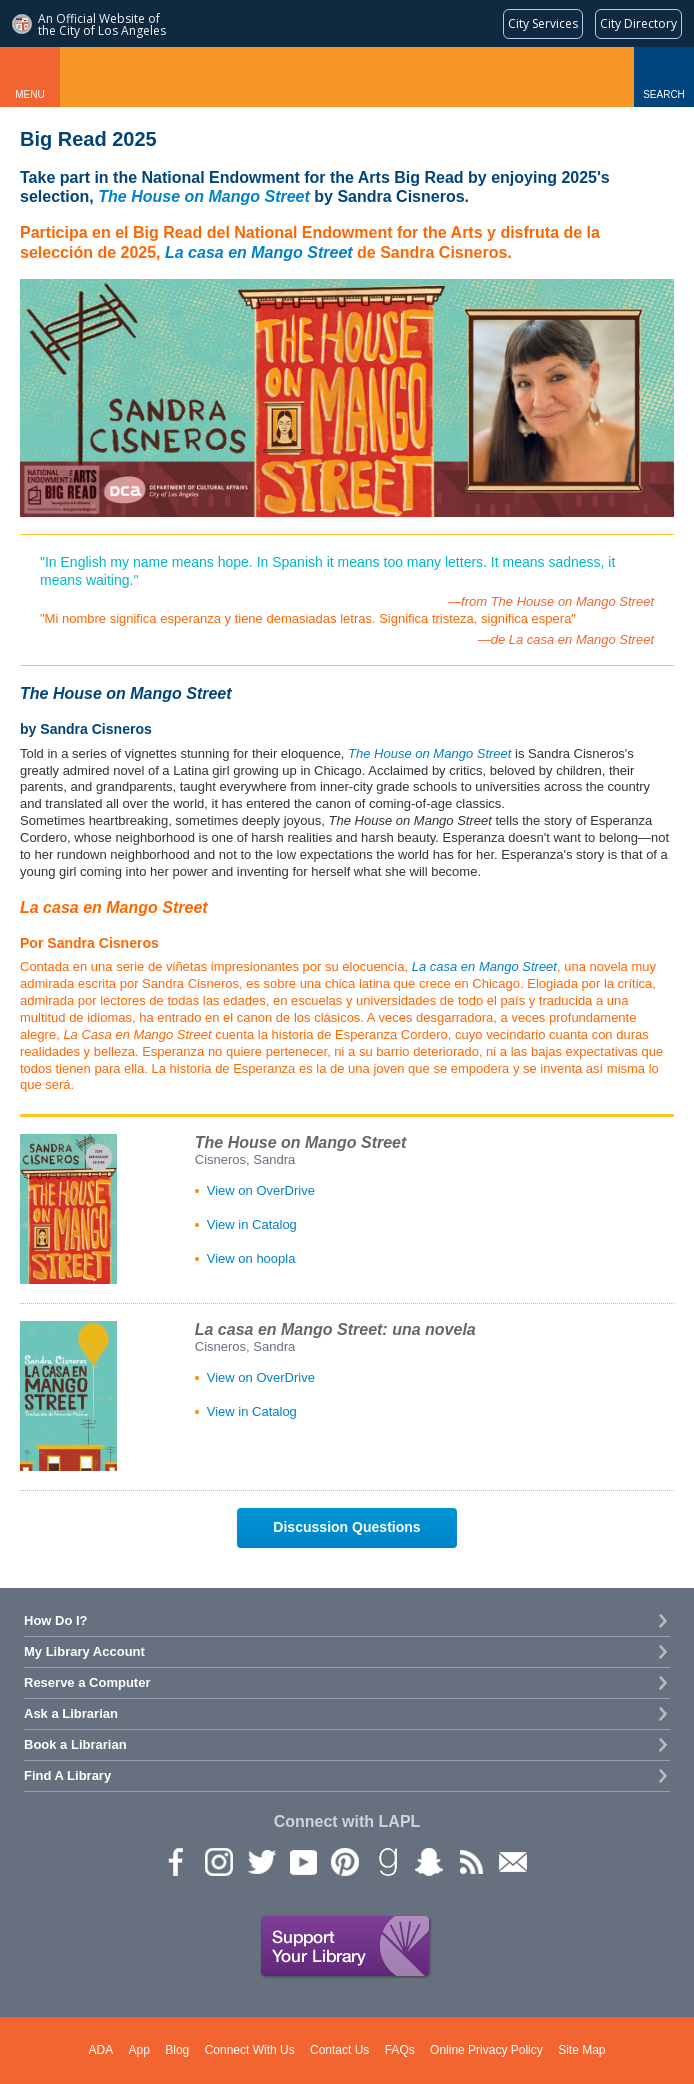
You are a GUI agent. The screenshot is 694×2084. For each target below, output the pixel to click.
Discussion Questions (346, 1527)
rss (470, 1861)
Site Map (581, 2050)
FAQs (400, 2050)
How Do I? (56, 1620)
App (139, 2050)
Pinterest (344, 1861)
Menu (29, 94)
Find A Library (67, 1775)
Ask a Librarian (71, 1713)
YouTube (302, 1861)
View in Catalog (252, 1224)
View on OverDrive (261, 1190)
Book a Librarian (75, 1744)
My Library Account (84, 1651)
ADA (101, 2050)
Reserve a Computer (87, 1682)
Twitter (260, 1861)
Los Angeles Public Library (347, 77)
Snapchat (428, 1861)
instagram (218, 1861)
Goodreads (386, 1861)
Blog (177, 2050)
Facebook (176, 1861)
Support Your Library (346, 1947)
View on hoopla (251, 1258)
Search (664, 94)
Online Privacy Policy (486, 2050)
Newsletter (512, 1861)
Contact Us (339, 2050)
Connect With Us (250, 2050)
